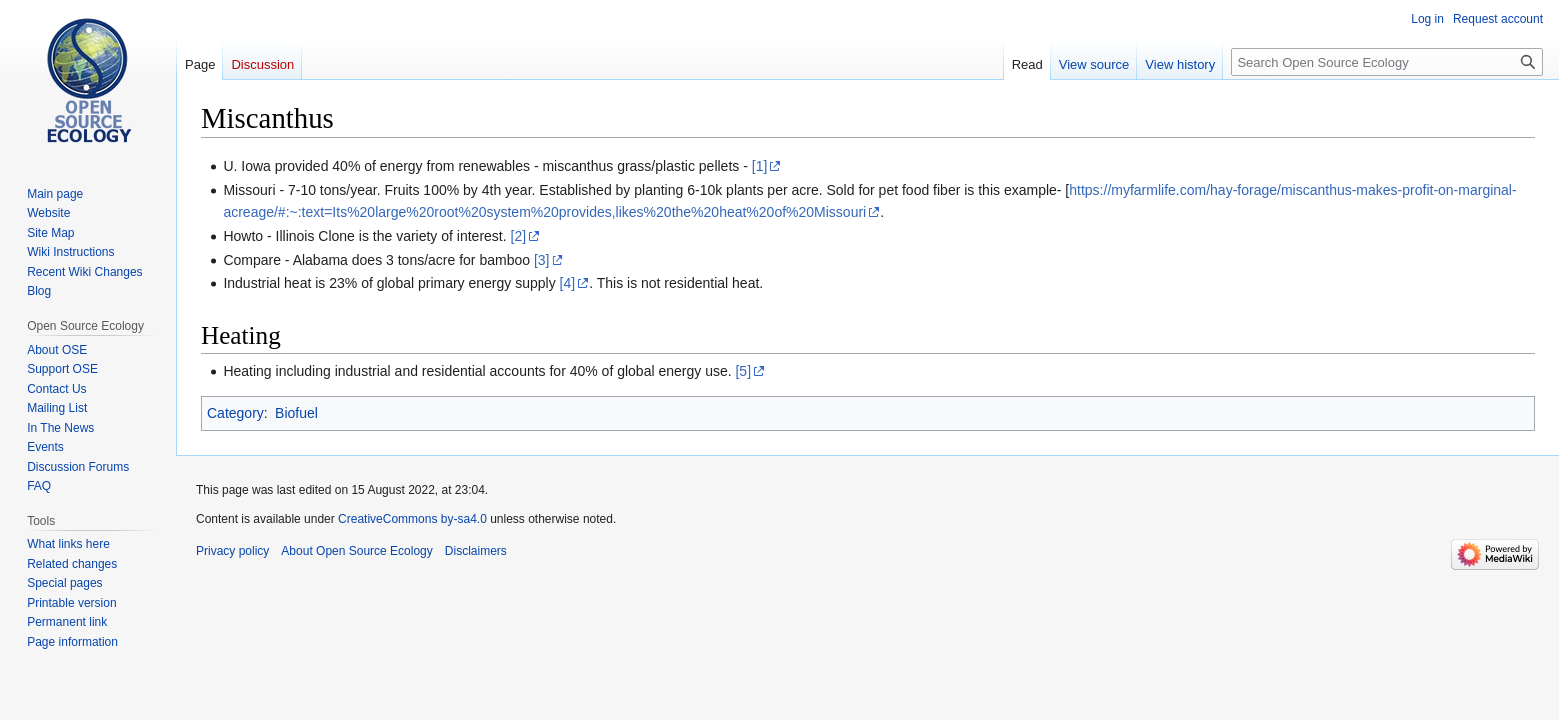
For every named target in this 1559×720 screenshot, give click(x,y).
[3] (542, 260)
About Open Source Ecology (356, 551)
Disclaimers (476, 551)
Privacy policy (232, 551)
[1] (760, 166)
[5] (743, 371)
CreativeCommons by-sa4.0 (412, 519)
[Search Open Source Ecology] (1387, 62)
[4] (568, 283)
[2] (519, 236)
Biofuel (296, 413)
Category (235, 413)
